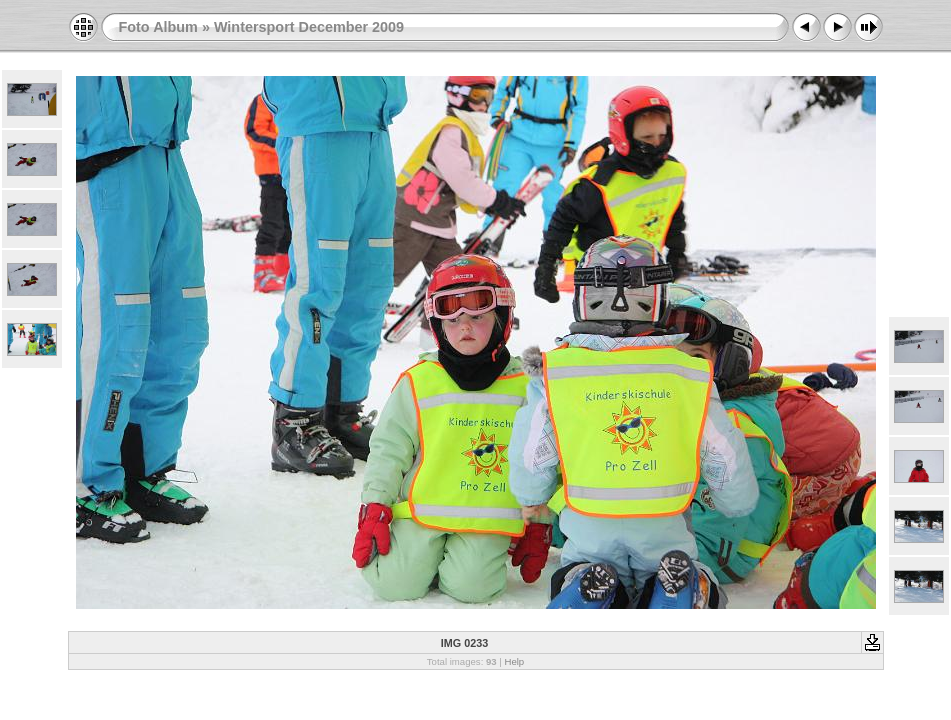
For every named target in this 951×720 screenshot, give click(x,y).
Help (514, 661)
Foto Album (158, 27)
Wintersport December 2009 (309, 27)
